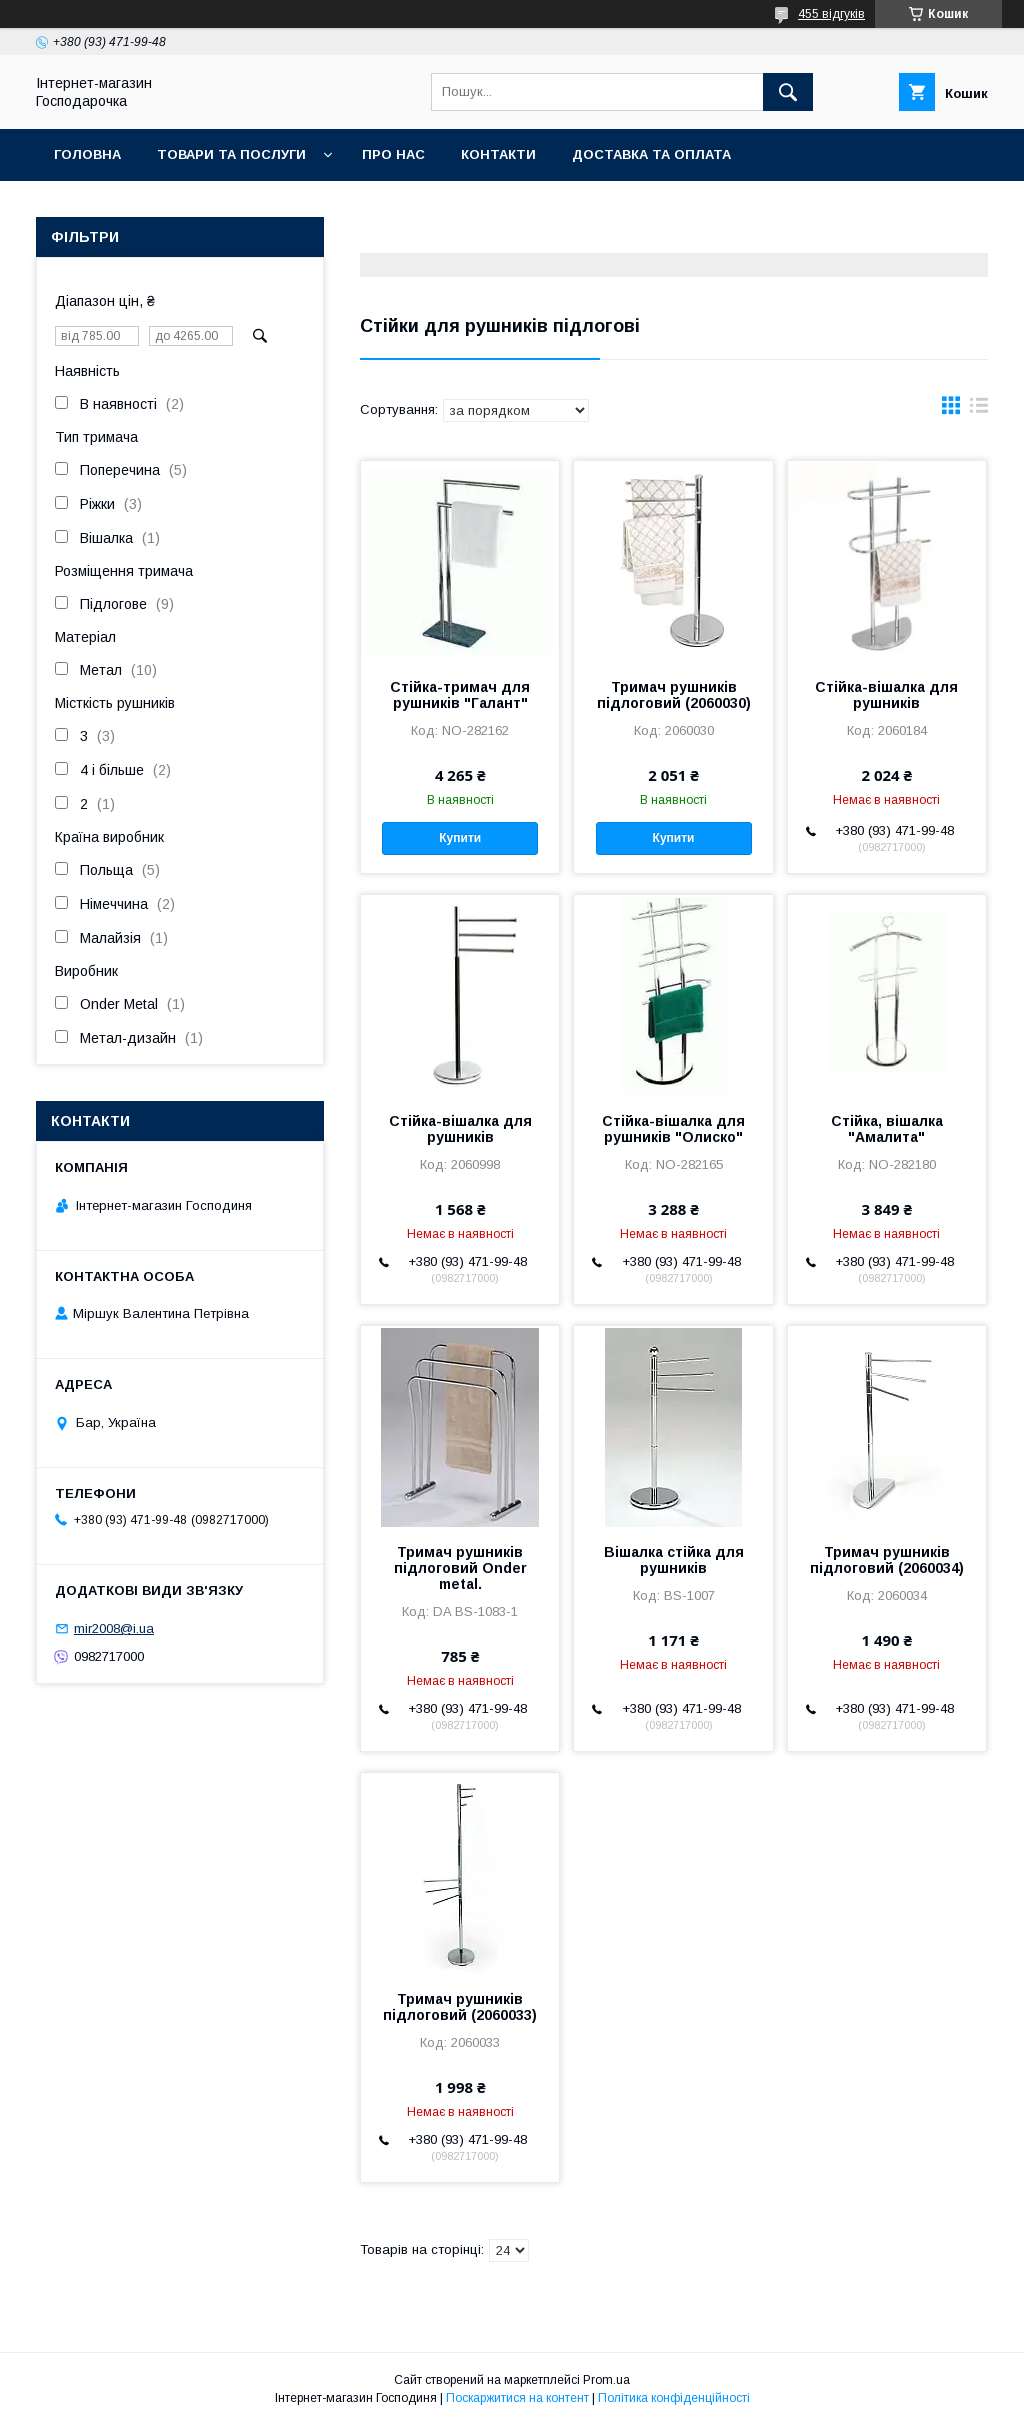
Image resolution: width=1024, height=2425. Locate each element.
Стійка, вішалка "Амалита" (887, 1129)
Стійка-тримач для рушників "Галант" (460, 695)
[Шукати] (788, 92)
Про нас (393, 154)
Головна (87, 154)
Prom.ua (606, 2380)
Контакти (498, 154)
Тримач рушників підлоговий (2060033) (460, 2007)
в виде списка (979, 410)
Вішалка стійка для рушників (674, 1560)
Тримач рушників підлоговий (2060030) (674, 695)
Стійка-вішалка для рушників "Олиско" (673, 1129)
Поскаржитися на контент (517, 2398)
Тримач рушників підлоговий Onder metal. (460, 1568)
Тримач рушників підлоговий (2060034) (887, 1560)
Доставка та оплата (651, 154)
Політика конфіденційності (674, 2398)
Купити (460, 838)
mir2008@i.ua (114, 1628)
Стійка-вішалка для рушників (886, 695)
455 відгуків (831, 14)
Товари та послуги (231, 154)
